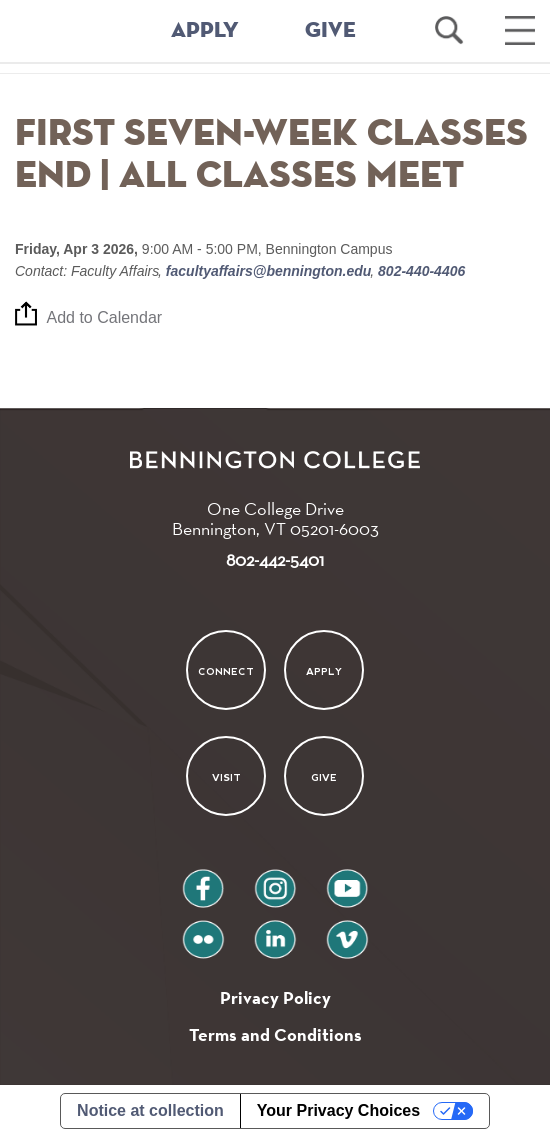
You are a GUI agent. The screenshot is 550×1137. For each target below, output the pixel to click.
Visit (225, 777)
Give (324, 777)
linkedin (275, 931)
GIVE (330, 31)
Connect (226, 670)
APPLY (205, 31)
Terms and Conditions (275, 1034)
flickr (203, 931)
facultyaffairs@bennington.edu (268, 271)
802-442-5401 (275, 559)
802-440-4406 (419, 271)
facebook (203, 880)
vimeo (347, 931)
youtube (347, 880)
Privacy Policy (275, 997)
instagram (275, 880)
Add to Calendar (105, 318)
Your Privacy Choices (338, 1110)
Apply (324, 670)
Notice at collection (150, 1110)
